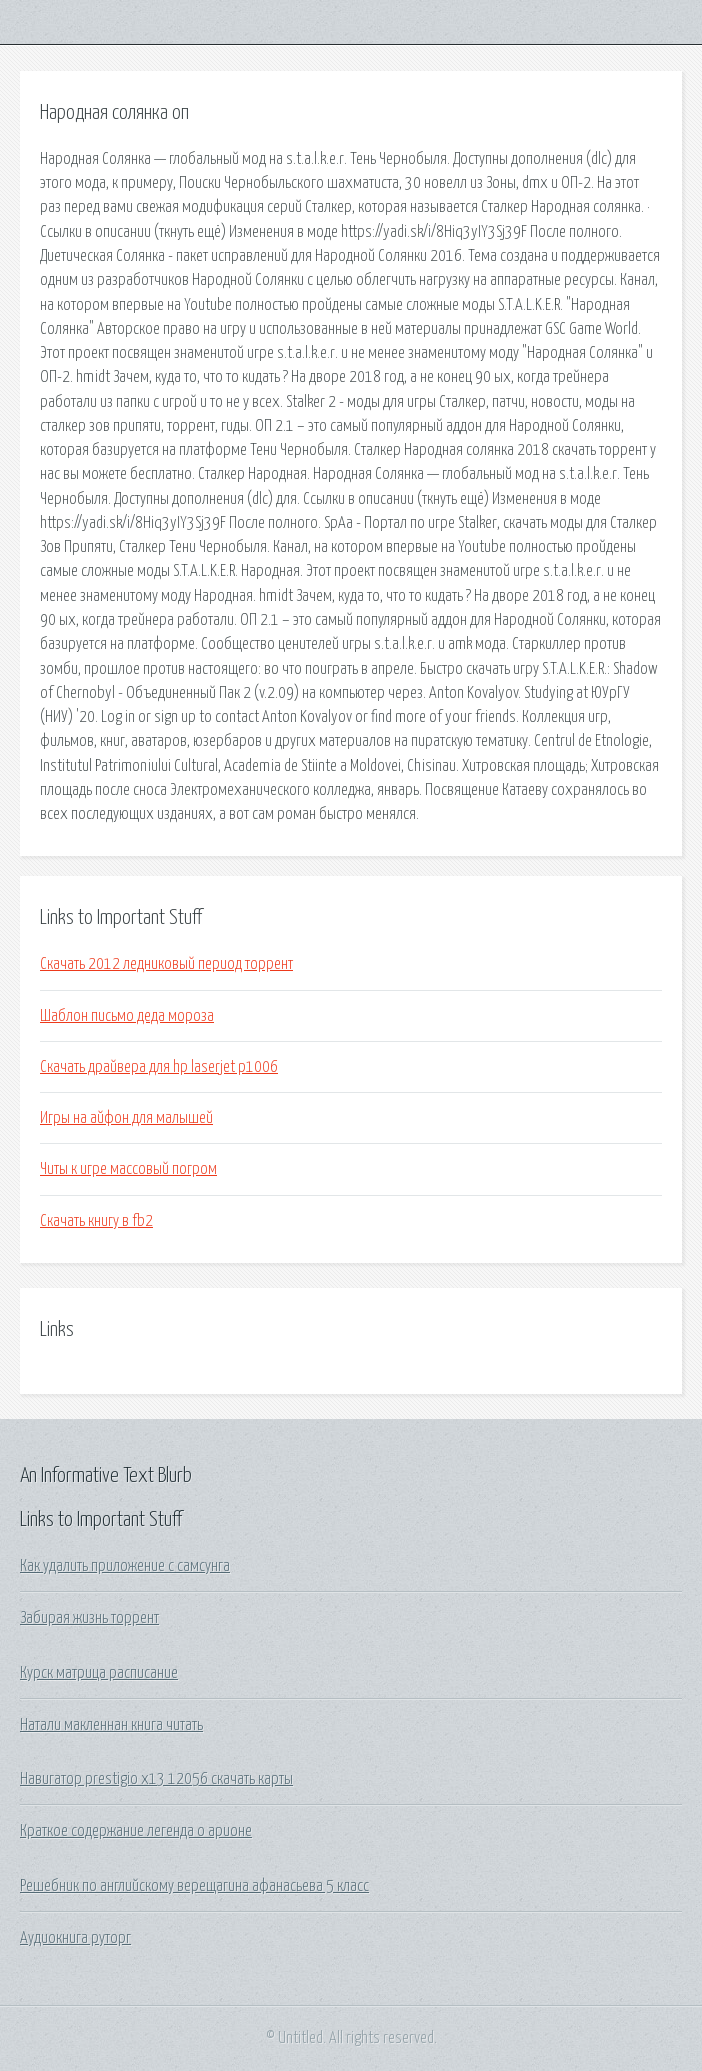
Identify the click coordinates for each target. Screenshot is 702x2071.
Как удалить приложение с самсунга (125, 1566)
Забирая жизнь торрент (89, 1618)
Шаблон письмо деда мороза (127, 1016)
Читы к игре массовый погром (128, 1169)
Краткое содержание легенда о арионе (136, 1831)
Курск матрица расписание (99, 1673)
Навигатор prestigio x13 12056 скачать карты (156, 1779)
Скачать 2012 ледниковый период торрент (166, 964)
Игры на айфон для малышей (126, 1118)
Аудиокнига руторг (75, 1938)
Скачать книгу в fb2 (96, 1221)
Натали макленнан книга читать (111, 1725)
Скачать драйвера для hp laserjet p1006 (159, 1067)
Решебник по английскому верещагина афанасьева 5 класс (194, 1886)
